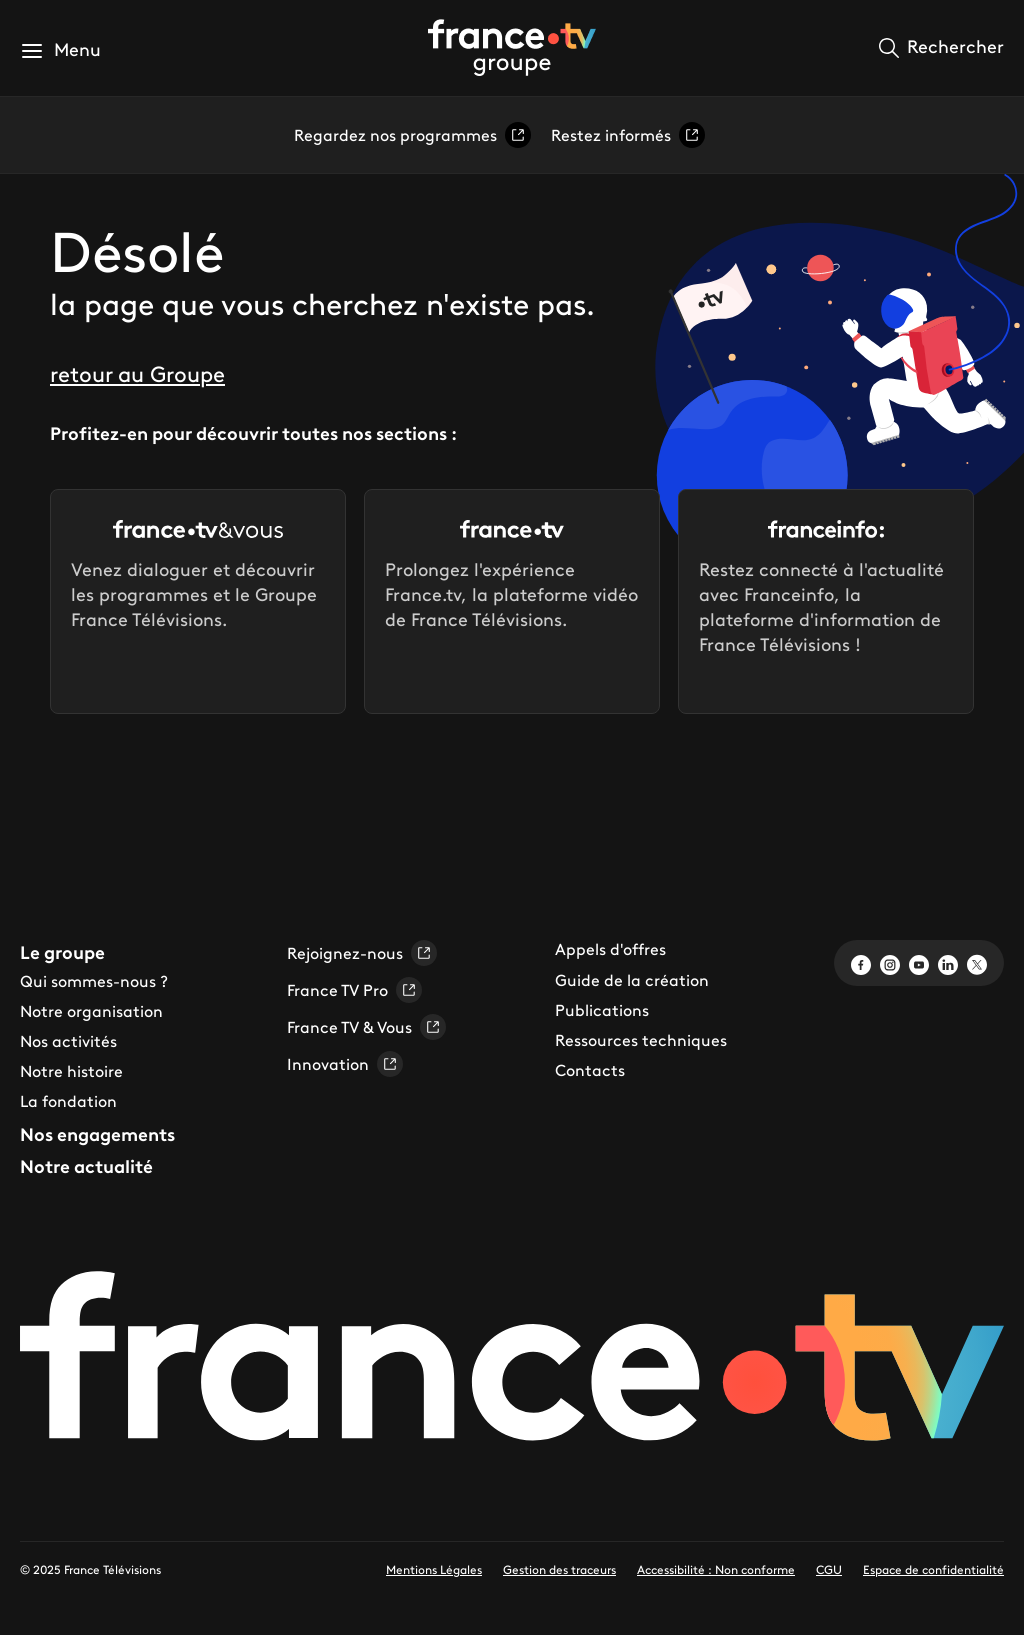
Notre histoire (71, 1071)
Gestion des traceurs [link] (559, 1569)
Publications (602, 1010)
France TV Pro (354, 990)
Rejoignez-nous (362, 953)
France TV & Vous (366, 1027)
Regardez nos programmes (412, 135)
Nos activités (68, 1041)
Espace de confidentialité (933, 1569)
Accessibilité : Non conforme (716, 1569)
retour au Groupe (137, 374)
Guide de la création (632, 980)
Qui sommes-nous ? (94, 981)
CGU (829, 1569)
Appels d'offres (610, 949)
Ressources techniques (641, 1040)
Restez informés (628, 135)
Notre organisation (91, 1011)
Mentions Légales (434, 1569)
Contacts (590, 1070)
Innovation (345, 1064)
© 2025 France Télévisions (90, 1569)
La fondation (68, 1101)
